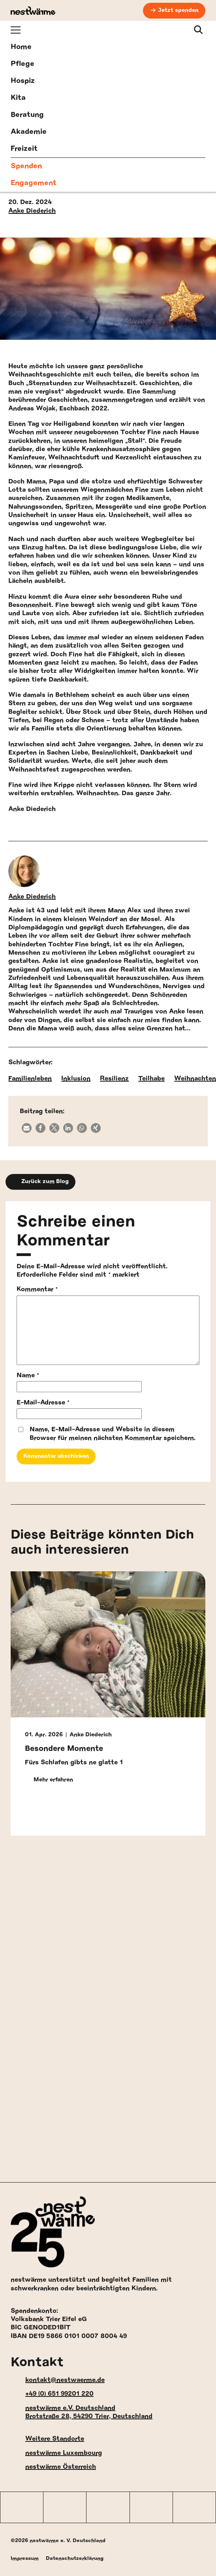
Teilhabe (151, 1078)
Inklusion (75, 1078)
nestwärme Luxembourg (56, 2453)
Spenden (26, 166)
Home (21, 47)
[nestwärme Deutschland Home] (33, 10)
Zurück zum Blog (40, 1182)
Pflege (22, 63)
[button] (27, 1128)
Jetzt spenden (178, 10)
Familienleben (30, 1078)
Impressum (25, 2558)
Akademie (29, 131)
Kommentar (37, 1289)
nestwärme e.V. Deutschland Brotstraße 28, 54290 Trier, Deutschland (81, 2412)
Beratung (27, 114)
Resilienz (114, 1078)
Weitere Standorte (47, 2439)
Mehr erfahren (49, 1780)
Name (28, 1375)
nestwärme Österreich (53, 2467)
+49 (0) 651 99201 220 (52, 2394)
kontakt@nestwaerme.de (58, 2380)
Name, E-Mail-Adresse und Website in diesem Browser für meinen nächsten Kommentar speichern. (112, 1433)
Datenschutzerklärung (74, 2558)
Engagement (33, 183)
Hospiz (23, 80)
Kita (18, 97)
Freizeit (24, 148)
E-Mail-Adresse (43, 1402)
